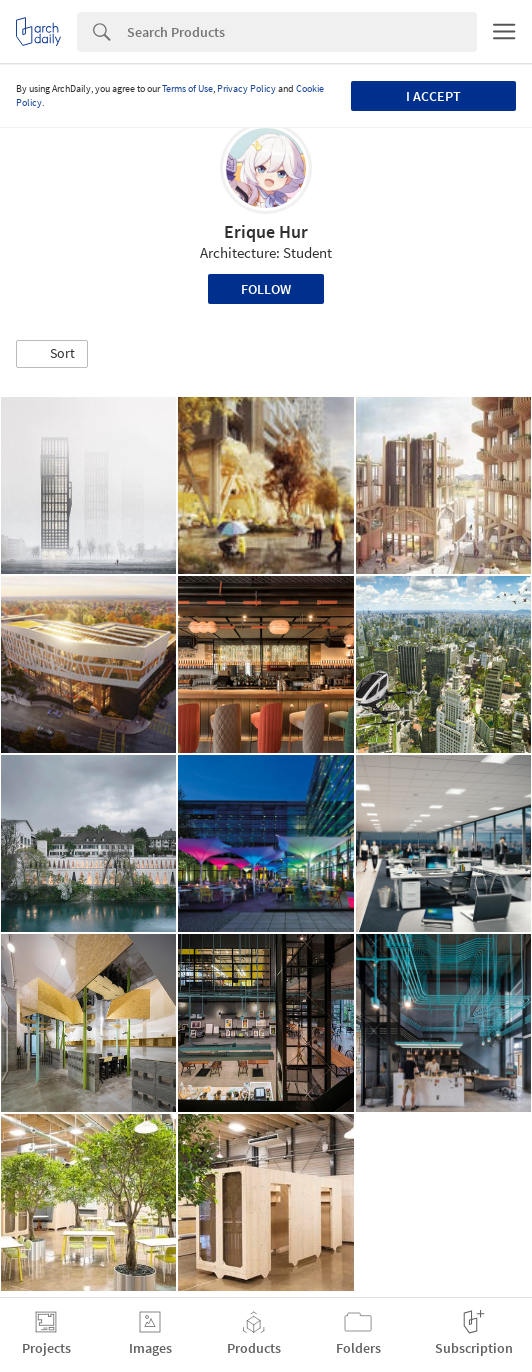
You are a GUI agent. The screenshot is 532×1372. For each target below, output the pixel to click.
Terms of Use (187, 88)
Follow (266, 289)
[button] (52, 354)
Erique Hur (266, 231)
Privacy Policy (246, 88)
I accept (433, 96)
